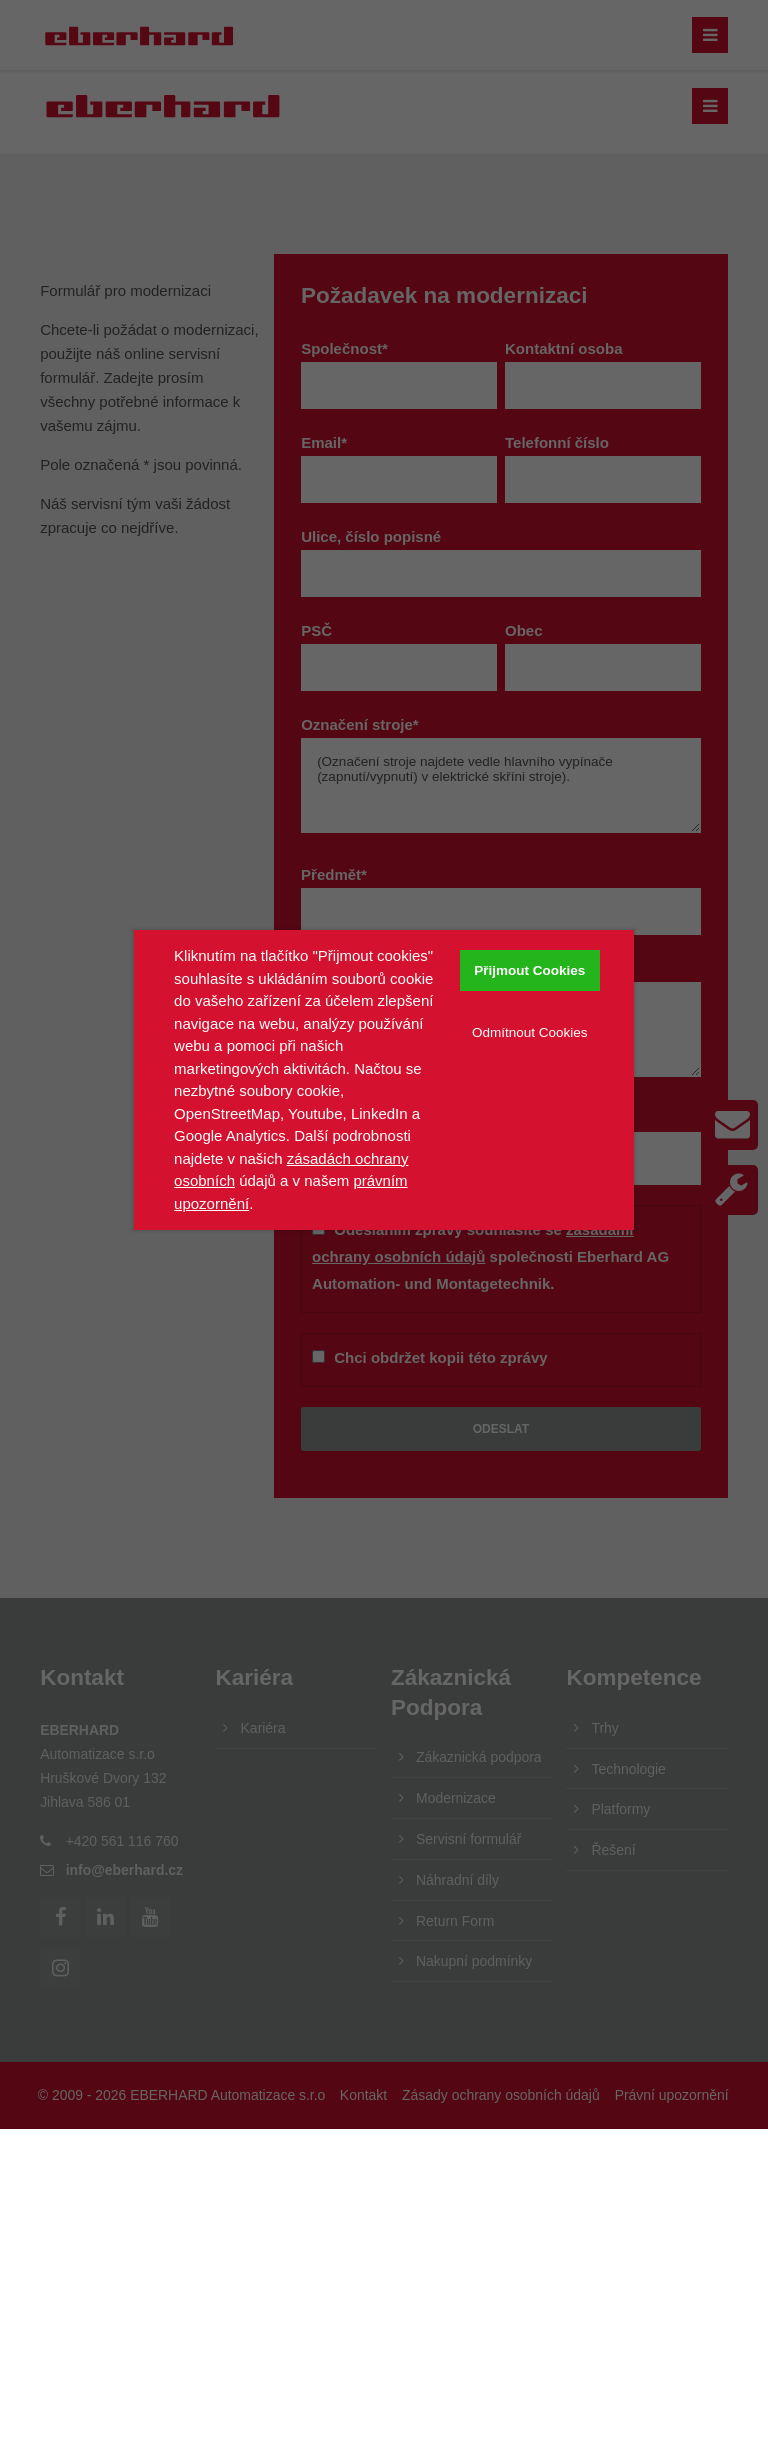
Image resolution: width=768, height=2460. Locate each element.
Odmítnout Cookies (530, 1032)
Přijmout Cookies (529, 970)
